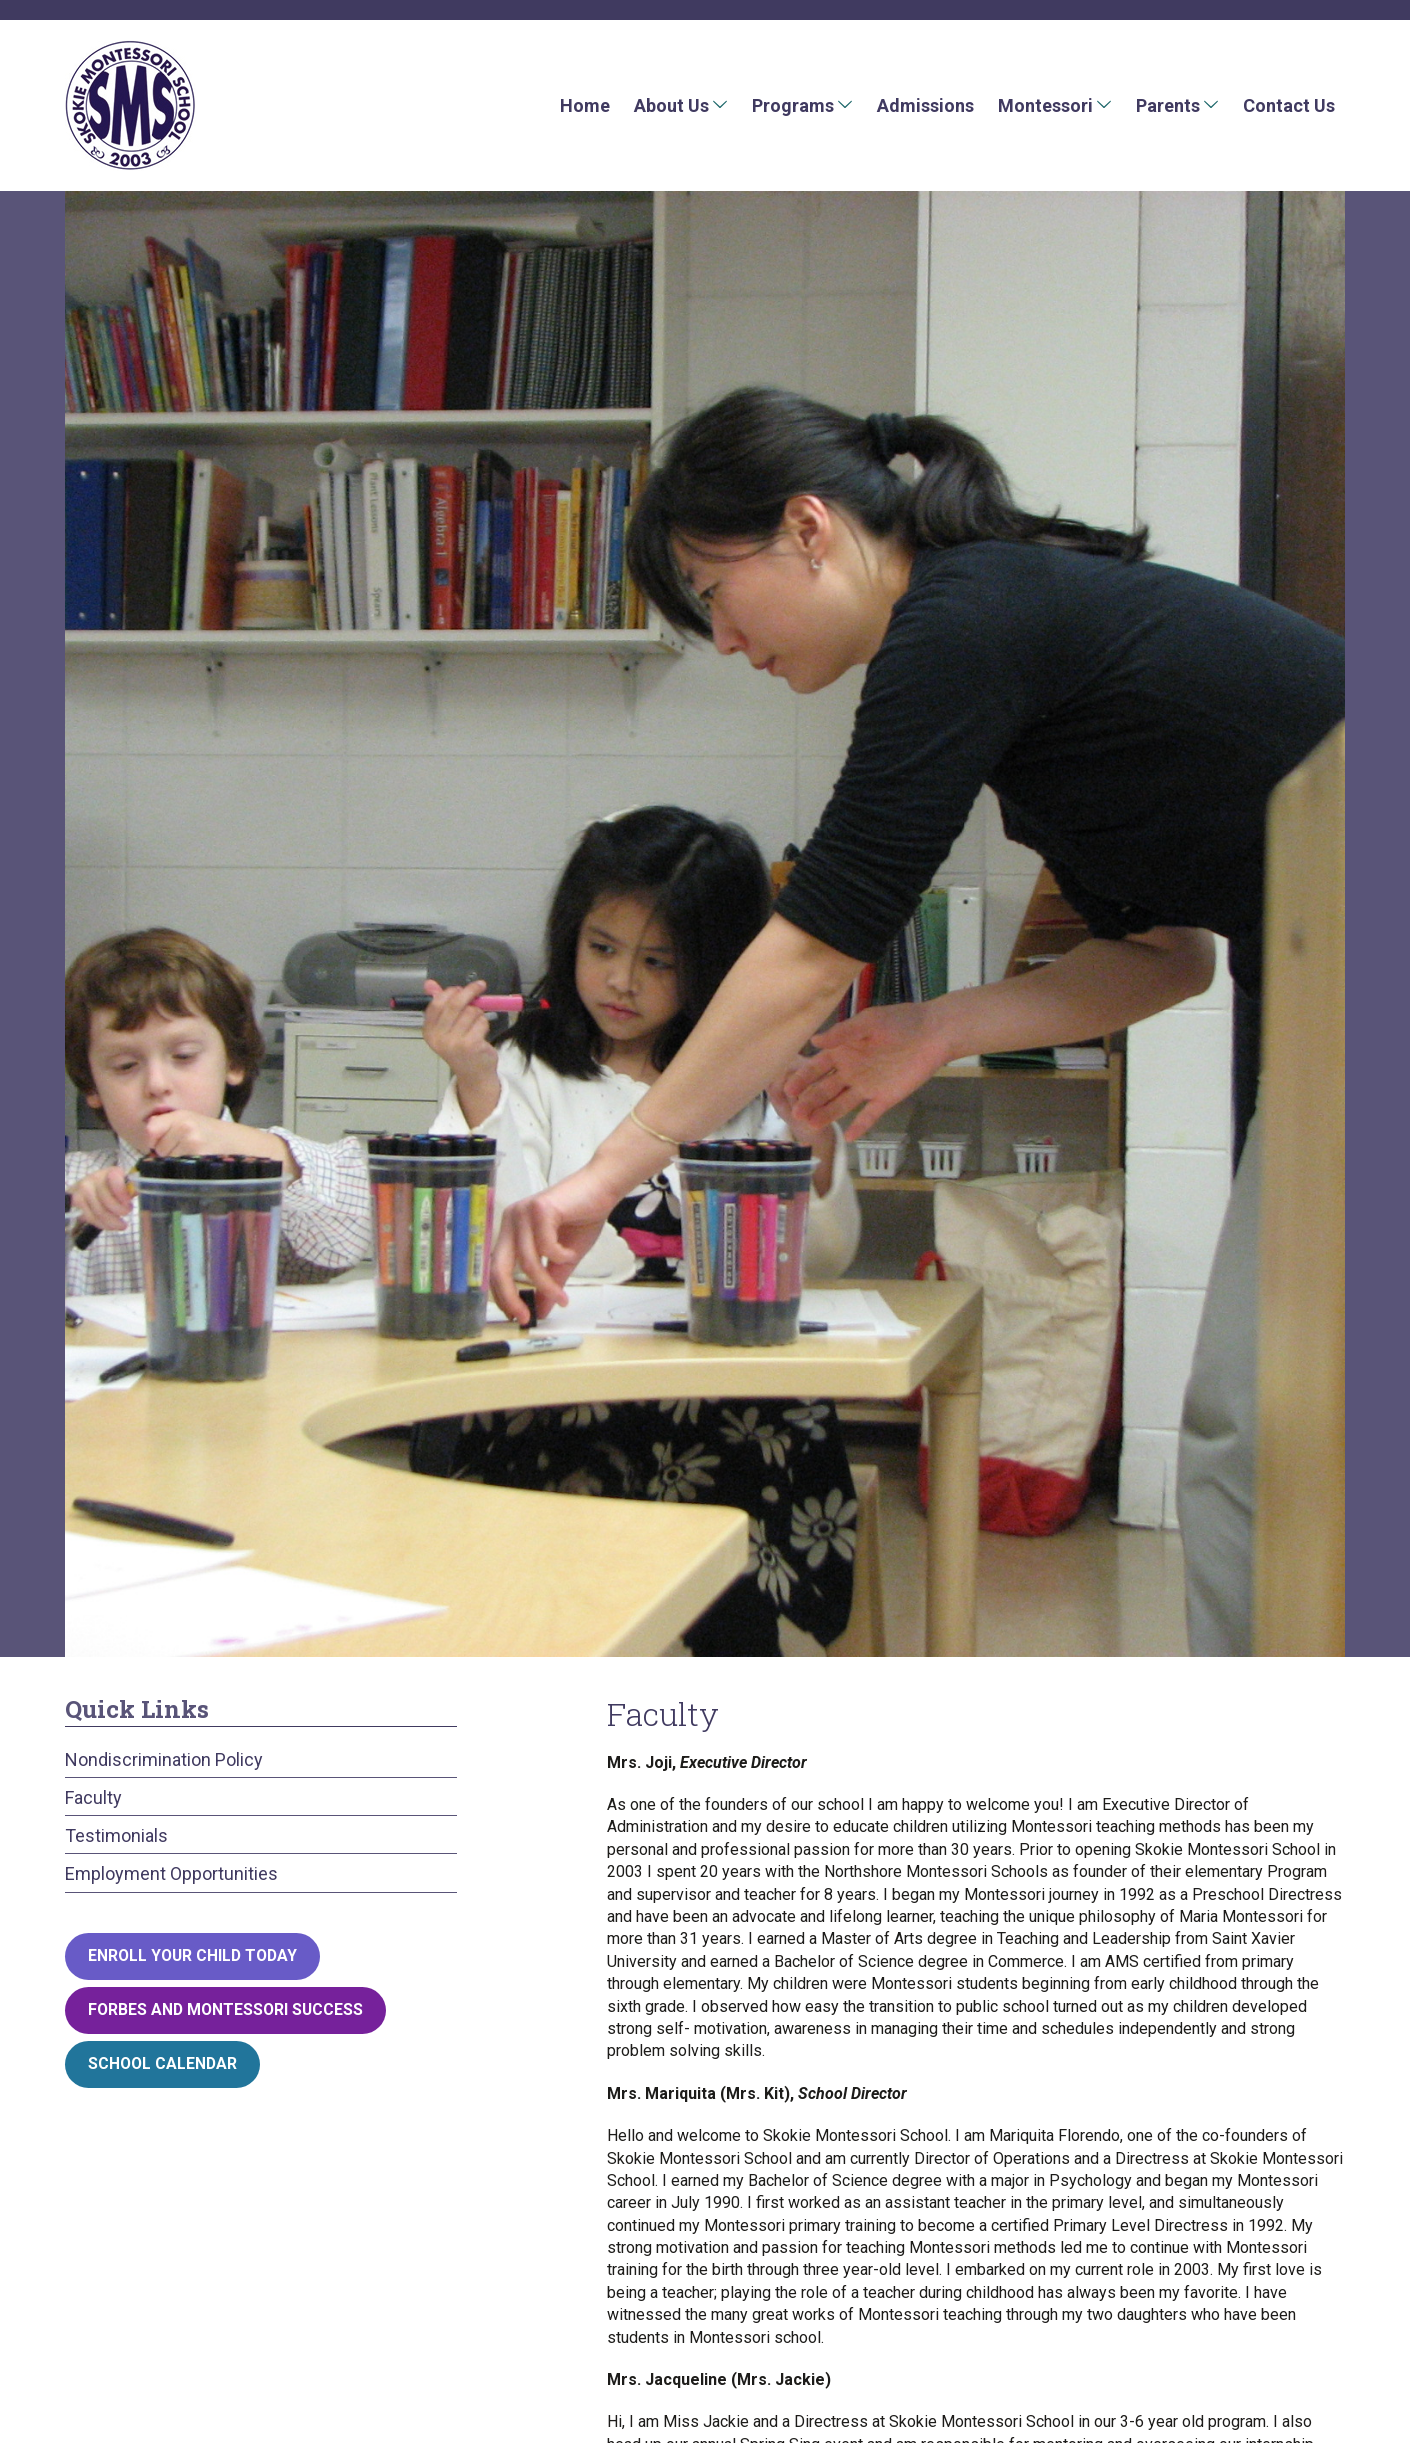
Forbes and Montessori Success (225, 2009)
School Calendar (162, 2063)
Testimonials (116, 1835)
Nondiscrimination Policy (164, 1759)
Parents (1168, 105)
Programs (793, 105)
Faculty (93, 1797)
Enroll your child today (192, 1955)
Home (585, 105)
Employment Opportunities (171, 1873)
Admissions (925, 105)
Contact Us (1289, 105)
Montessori (1045, 105)
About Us (671, 105)
